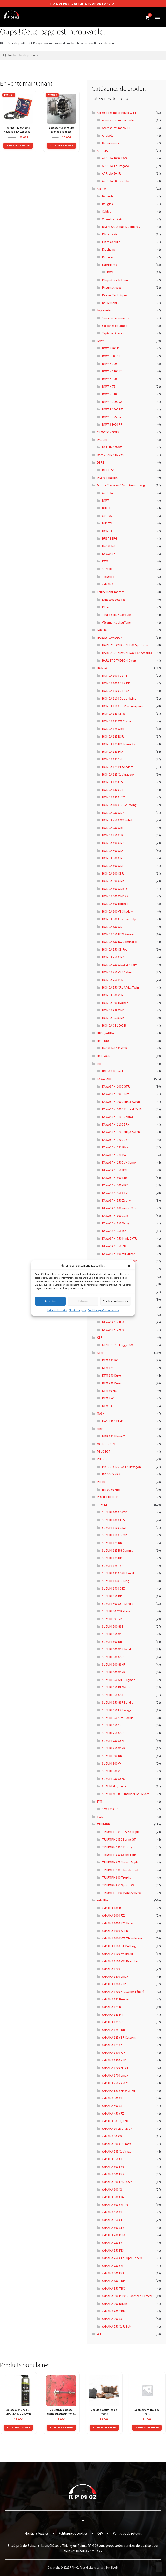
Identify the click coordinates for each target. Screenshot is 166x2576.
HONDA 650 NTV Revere (118, 934)
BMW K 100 (109, 364)
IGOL (110, 272)
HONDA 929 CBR (113, 1010)
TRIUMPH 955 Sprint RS (118, 1885)
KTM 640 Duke (111, 1375)
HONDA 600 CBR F (114, 881)
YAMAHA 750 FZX (113, 2250)
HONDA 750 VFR (112, 980)
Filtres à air (109, 234)
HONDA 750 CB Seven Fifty (119, 964)
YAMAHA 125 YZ (112, 2045)
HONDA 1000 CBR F (115, 675)
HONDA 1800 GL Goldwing (119, 805)
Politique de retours (127, 2533)
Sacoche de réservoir (115, 318)
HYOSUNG (108, 546)
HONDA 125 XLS (112, 782)
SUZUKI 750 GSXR (113, 1748)
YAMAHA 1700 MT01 (115, 2068)
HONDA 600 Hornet (115, 904)
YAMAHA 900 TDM (113, 2311)
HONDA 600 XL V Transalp (119, 919)
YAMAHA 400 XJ (112, 2098)
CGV (100, 2533)
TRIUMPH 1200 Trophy (117, 1847)
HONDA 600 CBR (113, 873)
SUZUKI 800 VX (111, 1763)
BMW (100, 341)
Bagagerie (104, 310)
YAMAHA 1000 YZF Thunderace (122, 1938)
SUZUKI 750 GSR (113, 1733)
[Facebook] (83, 2520)
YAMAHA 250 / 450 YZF (116, 2083)
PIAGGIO (103, 1459)
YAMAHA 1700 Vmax (115, 2075)
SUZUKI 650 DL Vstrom (117, 1687)
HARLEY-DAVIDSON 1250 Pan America (127, 653)
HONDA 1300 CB (112, 790)
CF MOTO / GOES (108, 432)
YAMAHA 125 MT (112, 2014)
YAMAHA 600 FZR (113, 2174)
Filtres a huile (111, 242)
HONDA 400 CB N (113, 843)
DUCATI (107, 523)
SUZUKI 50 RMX (112, 1619)
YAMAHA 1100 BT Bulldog (119, 1946)
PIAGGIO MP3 (111, 1474)
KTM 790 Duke (111, 1383)
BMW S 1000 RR (112, 424)
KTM (105, 561)
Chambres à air (112, 219)
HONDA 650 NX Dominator (119, 942)
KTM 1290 (108, 1368)
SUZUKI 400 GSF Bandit (117, 1604)
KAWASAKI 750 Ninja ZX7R (119, 1238)
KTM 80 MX (109, 1391)
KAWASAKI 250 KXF (114, 1170)
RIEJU (101, 1482)
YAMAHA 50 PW (112, 2136)
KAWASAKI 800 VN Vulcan (118, 1254)
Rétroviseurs (110, 143)
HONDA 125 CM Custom (117, 721)
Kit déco (107, 257)
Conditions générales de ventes (103, 1310)
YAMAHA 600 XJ (112, 2189)
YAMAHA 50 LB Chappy (117, 2128)
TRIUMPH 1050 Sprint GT (119, 1839)
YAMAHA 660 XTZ (113, 2227)
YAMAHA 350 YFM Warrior (118, 2090)
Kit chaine (109, 249)
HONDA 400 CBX (112, 850)
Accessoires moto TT (116, 128)
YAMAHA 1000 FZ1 (114, 1915)
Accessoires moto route (118, 120)
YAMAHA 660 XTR (113, 2220)
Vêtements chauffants (117, 622)
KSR (99, 1337)
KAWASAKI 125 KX (114, 1155)
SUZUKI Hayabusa (114, 1786)
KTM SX (107, 1406)
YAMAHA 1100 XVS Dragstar (120, 1961)
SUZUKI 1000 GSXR (114, 1512)
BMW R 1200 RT (112, 409)
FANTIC (102, 630)
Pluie (105, 607)
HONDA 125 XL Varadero (118, 774)
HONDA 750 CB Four (115, 949)
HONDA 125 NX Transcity (118, 744)
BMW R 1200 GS (112, 402)
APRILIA (102, 151)
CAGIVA (107, 516)
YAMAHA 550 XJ (112, 2159)
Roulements (110, 303)
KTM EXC (108, 1398)
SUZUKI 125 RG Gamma (117, 1550)
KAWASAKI (109, 554)
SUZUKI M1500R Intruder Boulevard (125, 1794)
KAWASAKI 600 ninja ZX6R (119, 1208)
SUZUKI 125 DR (112, 1543)
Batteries (108, 196)
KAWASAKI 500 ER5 (115, 1178)
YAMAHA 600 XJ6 (113, 2197)
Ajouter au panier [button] (18, 145)
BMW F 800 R (110, 348)
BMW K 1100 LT (112, 371)
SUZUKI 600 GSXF (113, 1664)
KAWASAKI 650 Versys (116, 1223)
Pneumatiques (111, 287)
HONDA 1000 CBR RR (116, 683)
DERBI (101, 462)
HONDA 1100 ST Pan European (122, 706)
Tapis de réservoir (114, 333)
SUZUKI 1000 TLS (113, 1520)
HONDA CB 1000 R (114, 1025)
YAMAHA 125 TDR (113, 2030)
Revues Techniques (114, 295)
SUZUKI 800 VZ (111, 1771)
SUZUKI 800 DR (112, 1756)
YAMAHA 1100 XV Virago (117, 1954)
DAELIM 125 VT (112, 447)
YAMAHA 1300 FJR (113, 2052)
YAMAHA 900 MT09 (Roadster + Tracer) (127, 2296)
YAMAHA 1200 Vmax (115, 1976)
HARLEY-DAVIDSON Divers (119, 660)
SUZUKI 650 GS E (113, 1695)
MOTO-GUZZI (106, 1444)
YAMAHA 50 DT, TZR (115, 2121)
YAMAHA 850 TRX (113, 2288)
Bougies (107, 204)
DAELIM (102, 440)
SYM (99, 1801)
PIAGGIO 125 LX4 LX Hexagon (121, 1467)
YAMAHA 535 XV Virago (116, 2151)
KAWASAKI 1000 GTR (116, 1086)
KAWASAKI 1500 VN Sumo (119, 1162)
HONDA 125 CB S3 (114, 713)
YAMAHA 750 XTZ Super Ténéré (122, 2258)
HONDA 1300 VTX (113, 797)
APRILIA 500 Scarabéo (116, 181)
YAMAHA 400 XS (112, 2106)
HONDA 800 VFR (112, 995)
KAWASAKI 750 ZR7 (115, 1246)
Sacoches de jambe (114, 326)
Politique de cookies (57, 1310)
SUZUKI (107, 569)
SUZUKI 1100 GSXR (114, 1535)
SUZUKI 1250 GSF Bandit (118, 1573)
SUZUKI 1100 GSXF (114, 1528)
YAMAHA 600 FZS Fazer (117, 2182)
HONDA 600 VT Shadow (117, 911)
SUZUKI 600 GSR (113, 1657)
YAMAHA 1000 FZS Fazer (117, 1923)
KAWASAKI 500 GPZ (115, 1185)
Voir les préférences (115, 1301)
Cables (106, 211)
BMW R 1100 (110, 394)
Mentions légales (77, 1310)
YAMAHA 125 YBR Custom (119, 2037)
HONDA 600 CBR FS (115, 888)
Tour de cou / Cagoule (116, 615)
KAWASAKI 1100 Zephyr (117, 1117)
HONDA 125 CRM (113, 729)
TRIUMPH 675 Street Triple (120, 1862)
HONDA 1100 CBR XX (115, 691)
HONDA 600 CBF (112, 866)
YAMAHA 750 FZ (112, 2243)
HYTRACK (103, 1056)
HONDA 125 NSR (113, 736)
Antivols (107, 135)
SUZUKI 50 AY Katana (116, 1611)
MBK (100, 1429)
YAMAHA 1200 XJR (114, 1984)
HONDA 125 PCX (112, 751)
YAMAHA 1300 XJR (114, 2060)
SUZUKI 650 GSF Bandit (117, 1702)
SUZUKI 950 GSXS (113, 1779)
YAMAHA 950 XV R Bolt (116, 2326)
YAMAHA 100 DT (112, 1908)
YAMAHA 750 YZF (113, 2265)
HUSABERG (109, 538)
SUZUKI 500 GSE (112, 1626)
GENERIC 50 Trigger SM (117, 1345)
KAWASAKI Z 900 (113, 1330)
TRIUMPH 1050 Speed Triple (121, 1832)
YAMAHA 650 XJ (112, 2212)
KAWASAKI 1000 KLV (115, 1094)
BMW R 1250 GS (112, 417)
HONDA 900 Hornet (115, 1003)
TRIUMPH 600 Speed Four (119, 1855)
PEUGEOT (103, 1451)
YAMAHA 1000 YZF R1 (116, 1931)
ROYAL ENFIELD (107, 1497)
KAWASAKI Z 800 (113, 1322)
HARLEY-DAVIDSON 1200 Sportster (125, 645)
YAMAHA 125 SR (112, 2022)
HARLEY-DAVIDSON (110, 637)
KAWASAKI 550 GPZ (115, 1193)
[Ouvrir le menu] (157, 17)
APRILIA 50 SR (111, 173)
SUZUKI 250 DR (112, 1596)
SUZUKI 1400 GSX (113, 1588)
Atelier (101, 189)
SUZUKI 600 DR (112, 1642)
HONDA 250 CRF (112, 828)
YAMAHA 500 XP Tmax (116, 2144)
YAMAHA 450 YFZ (113, 2113)
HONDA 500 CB (112, 858)
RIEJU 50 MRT (111, 1490)
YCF (99, 2334)
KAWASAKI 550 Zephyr (117, 1200)
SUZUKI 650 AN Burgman (118, 1680)
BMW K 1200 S (111, 379)
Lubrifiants (109, 265)
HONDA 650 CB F (113, 926)
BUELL (106, 508)
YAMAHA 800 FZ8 (113, 2273)
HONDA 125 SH (112, 759)
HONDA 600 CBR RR (115, 896)
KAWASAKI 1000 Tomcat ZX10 (122, 1109)
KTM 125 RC (110, 1360)
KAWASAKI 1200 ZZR (115, 1140)
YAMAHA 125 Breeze (115, 1999)
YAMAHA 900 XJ (112, 2319)
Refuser (83, 1301)
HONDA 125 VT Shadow (117, 767)
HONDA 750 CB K (113, 957)
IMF (99, 1064)
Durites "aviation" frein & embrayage (121, 485)
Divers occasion (107, 478)
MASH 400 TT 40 (112, 1421)
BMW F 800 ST (111, 356)
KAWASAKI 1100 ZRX (115, 1124)
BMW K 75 (108, 386)
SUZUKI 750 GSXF (113, 1741)
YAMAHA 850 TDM (113, 2281)
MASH (101, 1413)
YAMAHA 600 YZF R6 (115, 2205)
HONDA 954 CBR (113, 1018)
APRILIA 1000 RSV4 (114, 158)
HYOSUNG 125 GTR (114, 1048)
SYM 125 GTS (110, 1809)
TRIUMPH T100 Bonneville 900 (122, 1893)
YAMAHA (107, 584)
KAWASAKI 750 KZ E (115, 1231)
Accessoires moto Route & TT (117, 113)
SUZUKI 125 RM (112, 1558)
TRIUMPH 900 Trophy (116, 1877)
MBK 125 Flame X (113, 1436)
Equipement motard (110, 592)
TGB (100, 1817)
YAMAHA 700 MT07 (114, 2235)
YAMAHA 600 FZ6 (113, 2167)
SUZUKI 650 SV (111, 1725)
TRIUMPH (108, 577)
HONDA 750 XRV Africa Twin (120, 987)
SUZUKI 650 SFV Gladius (117, 1718)
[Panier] (147, 17)
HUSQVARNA (105, 1033)
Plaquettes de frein (115, 280)
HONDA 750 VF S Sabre (117, 972)
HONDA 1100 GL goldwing (119, 698)
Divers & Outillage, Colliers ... (121, 227)
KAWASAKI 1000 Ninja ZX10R (121, 1102)
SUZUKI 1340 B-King (115, 1581)
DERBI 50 (108, 470)
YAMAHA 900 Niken (114, 2303)
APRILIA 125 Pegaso (115, 166)
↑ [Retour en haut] (159, 2566)
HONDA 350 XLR (112, 835)
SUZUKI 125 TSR (112, 1566)
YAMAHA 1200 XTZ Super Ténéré (123, 1992)
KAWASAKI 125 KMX (115, 1147)
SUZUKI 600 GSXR (113, 1672)
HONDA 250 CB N (113, 812)
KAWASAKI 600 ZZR (115, 1216)
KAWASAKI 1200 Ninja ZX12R (121, 1132)
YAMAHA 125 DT (112, 2007)
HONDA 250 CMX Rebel (117, 820)
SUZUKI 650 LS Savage (116, 1710)
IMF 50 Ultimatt (112, 1071)
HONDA (107, 531)
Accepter (50, 1301)
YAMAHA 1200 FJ (112, 1969)
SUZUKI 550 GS (112, 1634)
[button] (129, 1266)
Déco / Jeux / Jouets (110, 455)
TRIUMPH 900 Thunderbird (120, 1870)
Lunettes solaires (113, 599)
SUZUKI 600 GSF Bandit (117, 1649)
